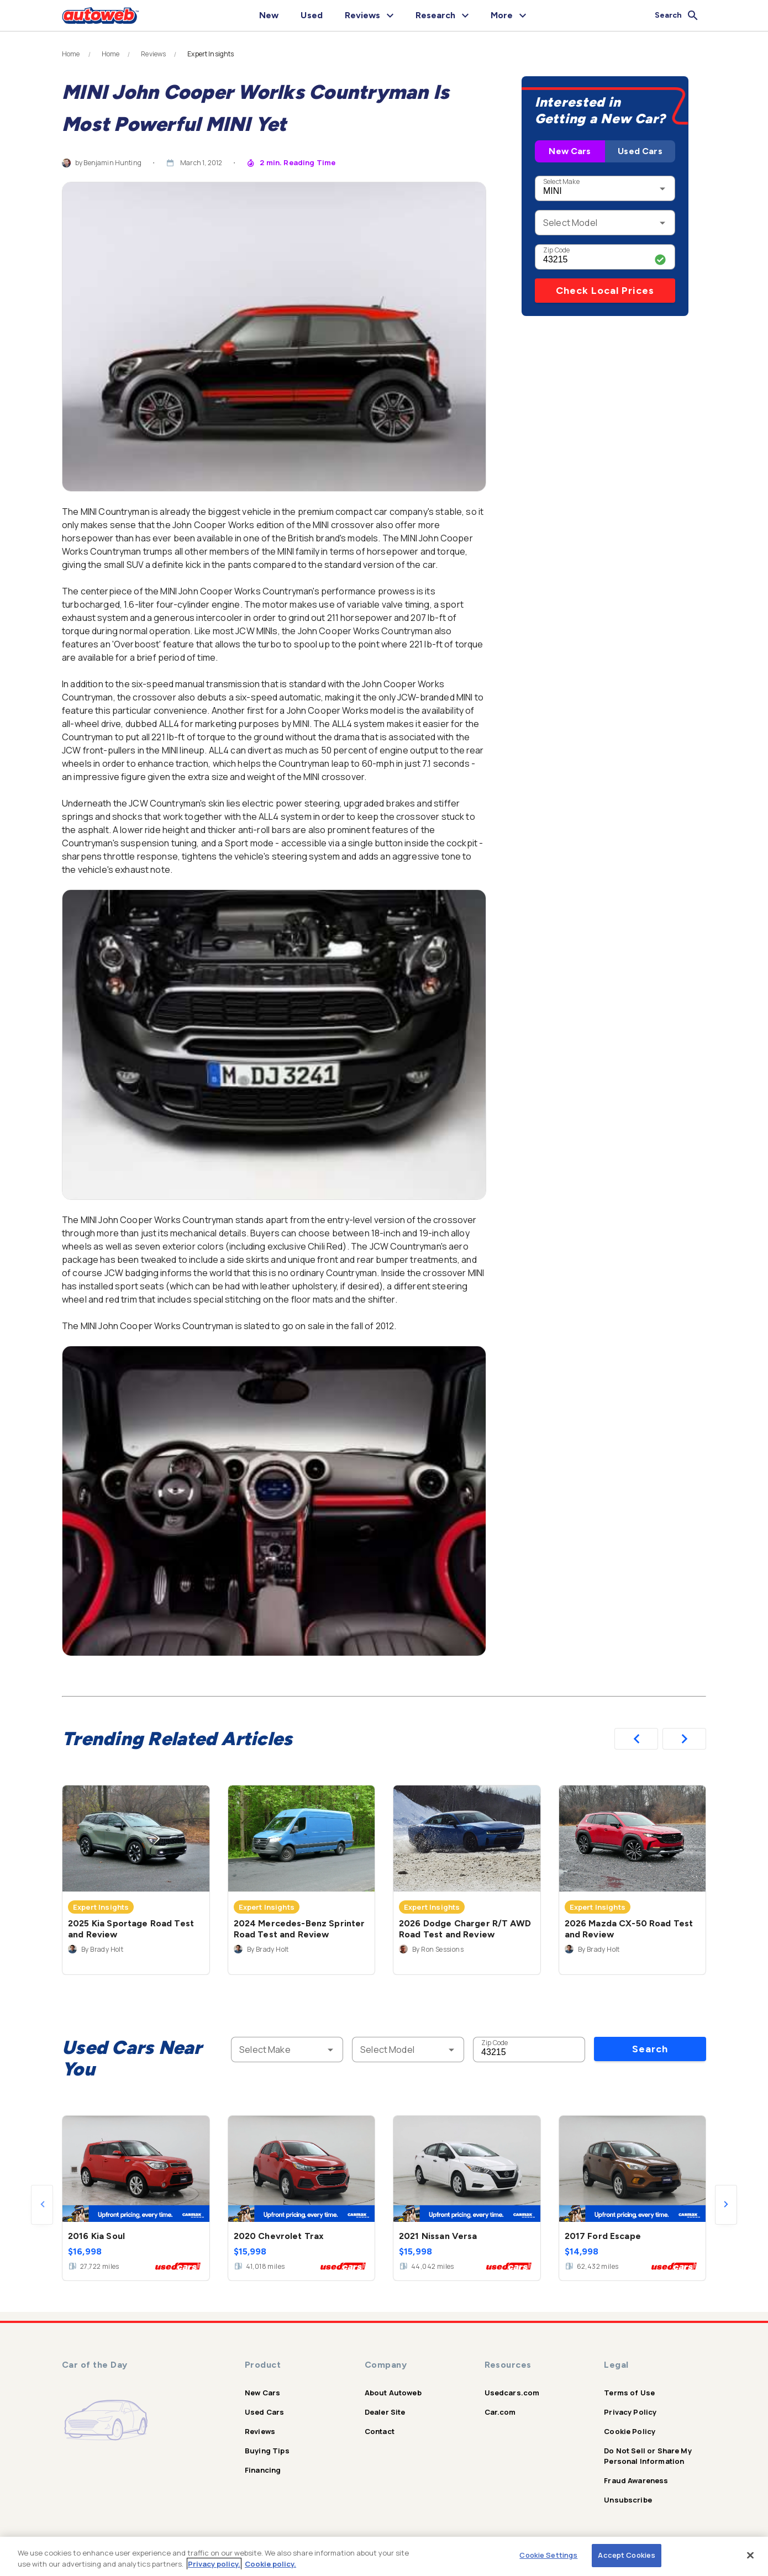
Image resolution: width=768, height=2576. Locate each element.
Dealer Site (385, 2412)
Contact (379, 2431)
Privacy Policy (630, 2412)
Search (650, 2049)
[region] (384, 2556)
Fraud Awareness (636, 2480)
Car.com (500, 2412)
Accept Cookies (626, 2555)
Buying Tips (267, 2451)
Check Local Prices (605, 291)
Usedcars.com (512, 2393)
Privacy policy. (214, 2564)
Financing (263, 2470)
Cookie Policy (629, 2431)
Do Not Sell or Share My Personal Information (647, 2456)
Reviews (153, 54)
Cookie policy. (270, 2564)
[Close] (750, 2555)
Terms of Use (629, 2393)
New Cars (570, 151)
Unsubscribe (628, 2500)
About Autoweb (393, 2393)
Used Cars (640, 151)
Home (71, 54)
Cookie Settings (548, 2555)
